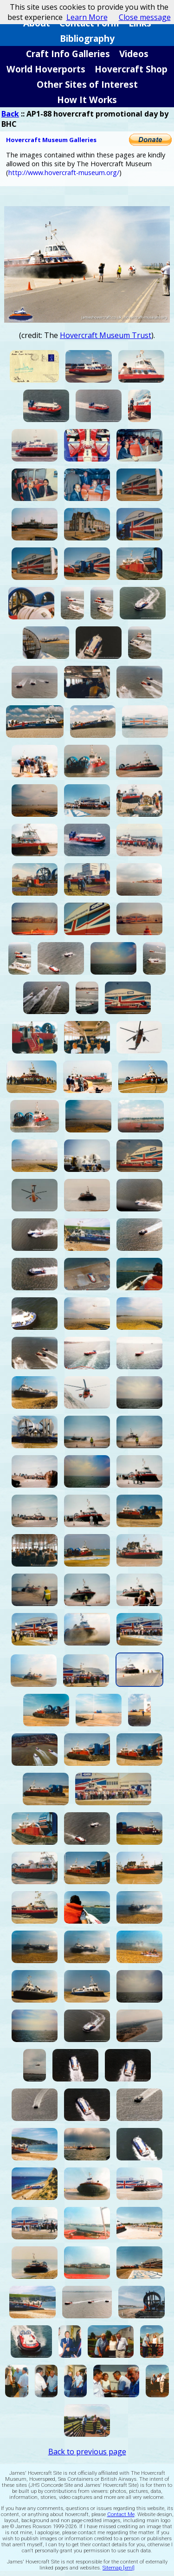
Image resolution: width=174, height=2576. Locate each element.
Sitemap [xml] (119, 2568)
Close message (145, 17)
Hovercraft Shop (131, 69)
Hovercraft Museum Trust (105, 335)
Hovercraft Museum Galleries (51, 140)
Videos (133, 53)
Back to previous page (87, 2451)
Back (10, 114)
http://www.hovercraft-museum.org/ (63, 172)
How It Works (87, 99)
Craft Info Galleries (68, 53)
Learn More (87, 17)
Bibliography (87, 38)
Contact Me (121, 2514)
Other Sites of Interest (87, 84)
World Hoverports (45, 69)
